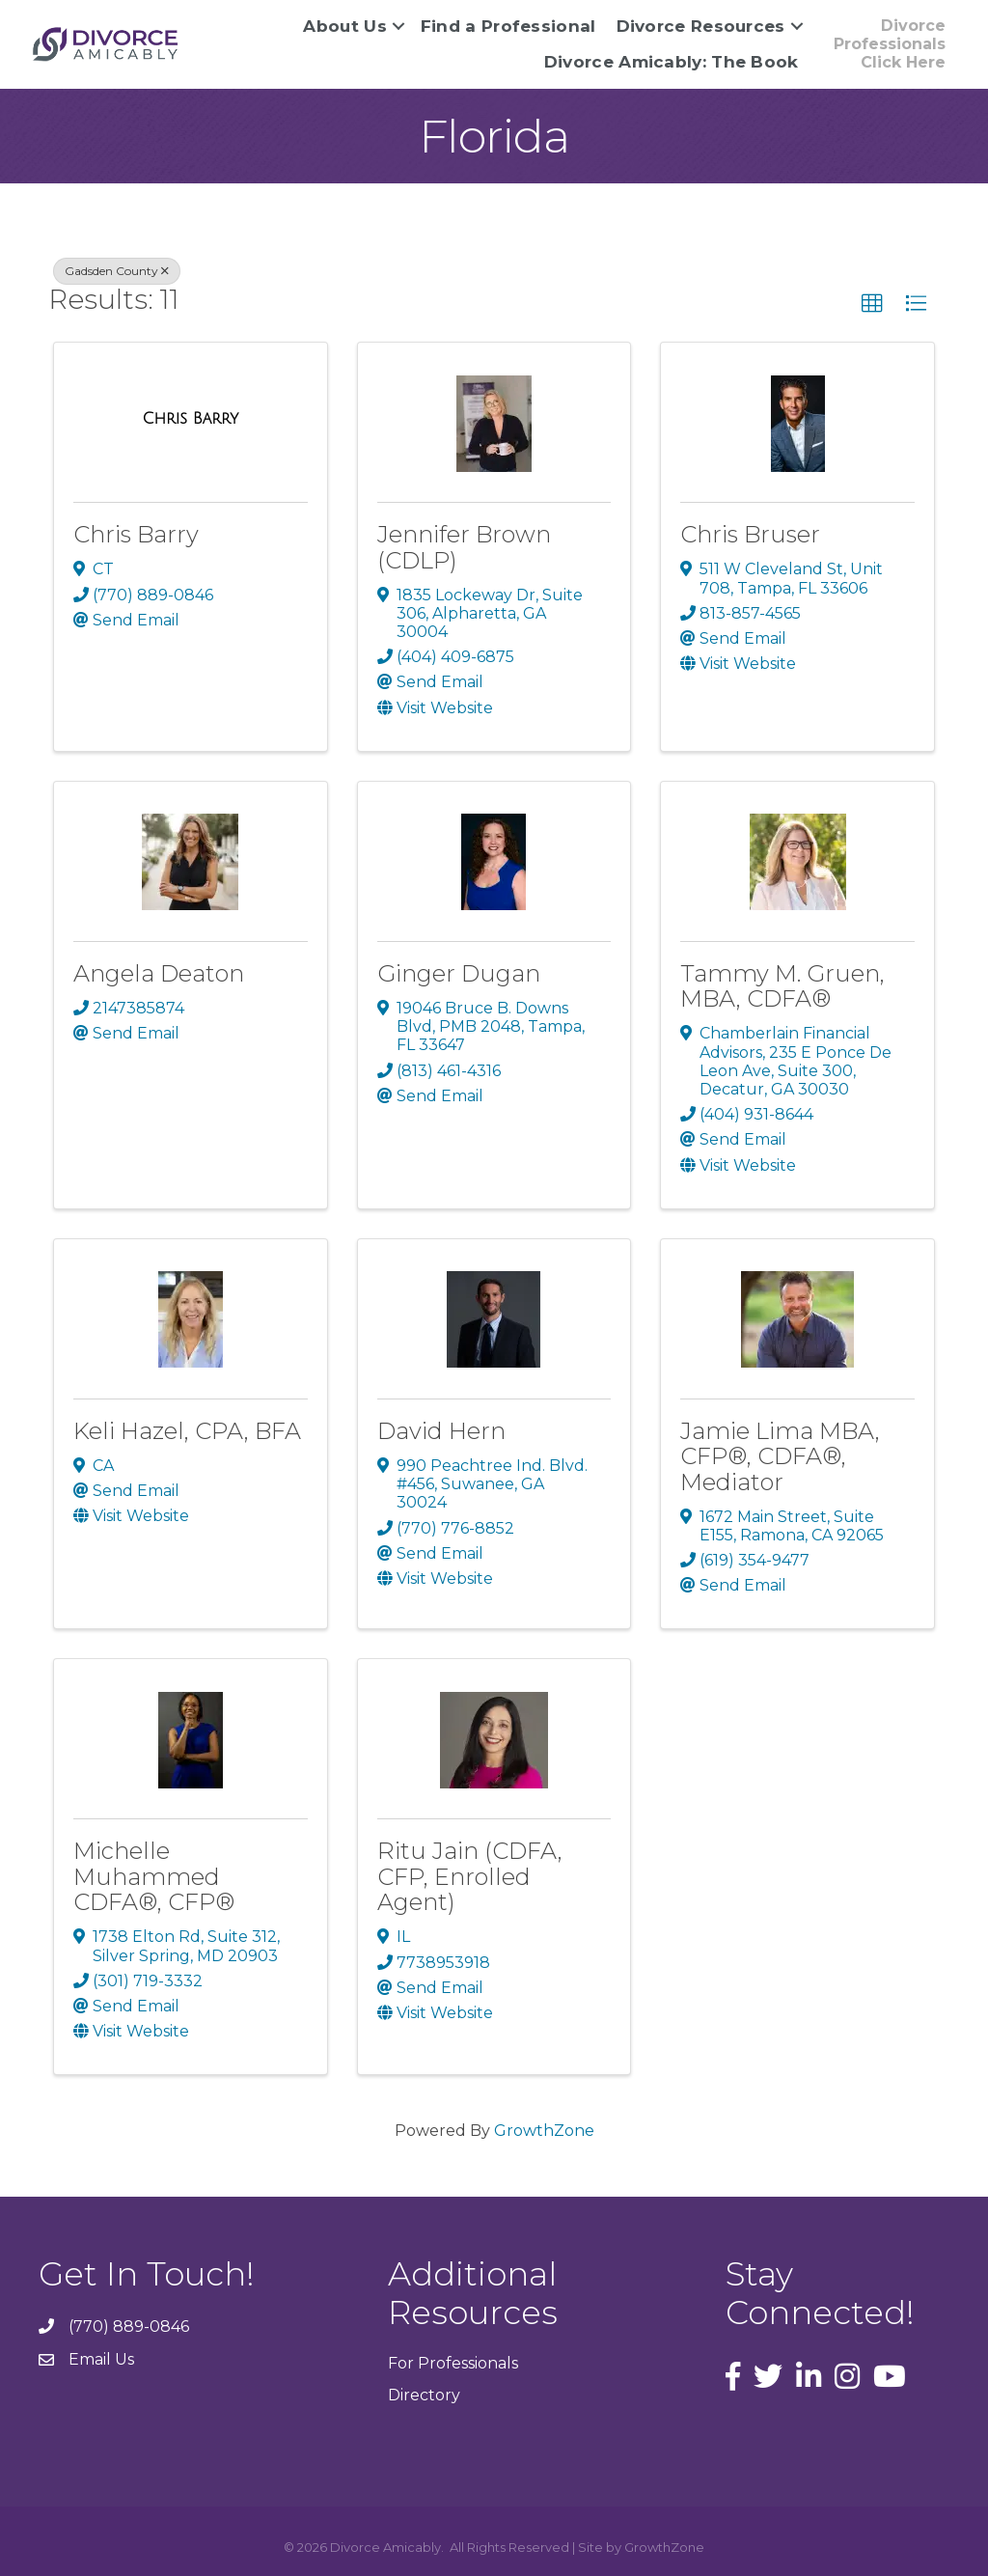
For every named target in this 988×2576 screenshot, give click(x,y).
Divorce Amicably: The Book (671, 61)
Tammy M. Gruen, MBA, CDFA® (782, 985)
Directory (424, 2395)
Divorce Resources (701, 26)
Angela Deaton (158, 973)
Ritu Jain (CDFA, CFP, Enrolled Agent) (470, 1876)
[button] (872, 304)
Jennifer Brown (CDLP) (464, 546)
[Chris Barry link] (190, 419)
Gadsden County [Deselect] (117, 270)
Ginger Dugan (458, 973)
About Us (344, 26)
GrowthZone (544, 2130)
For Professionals (453, 2363)
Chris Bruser (750, 534)
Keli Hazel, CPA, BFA (187, 1431)
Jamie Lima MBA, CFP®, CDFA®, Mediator (780, 1456)
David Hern (441, 1431)
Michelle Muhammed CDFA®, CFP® (153, 1876)
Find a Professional (508, 26)
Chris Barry (136, 534)
